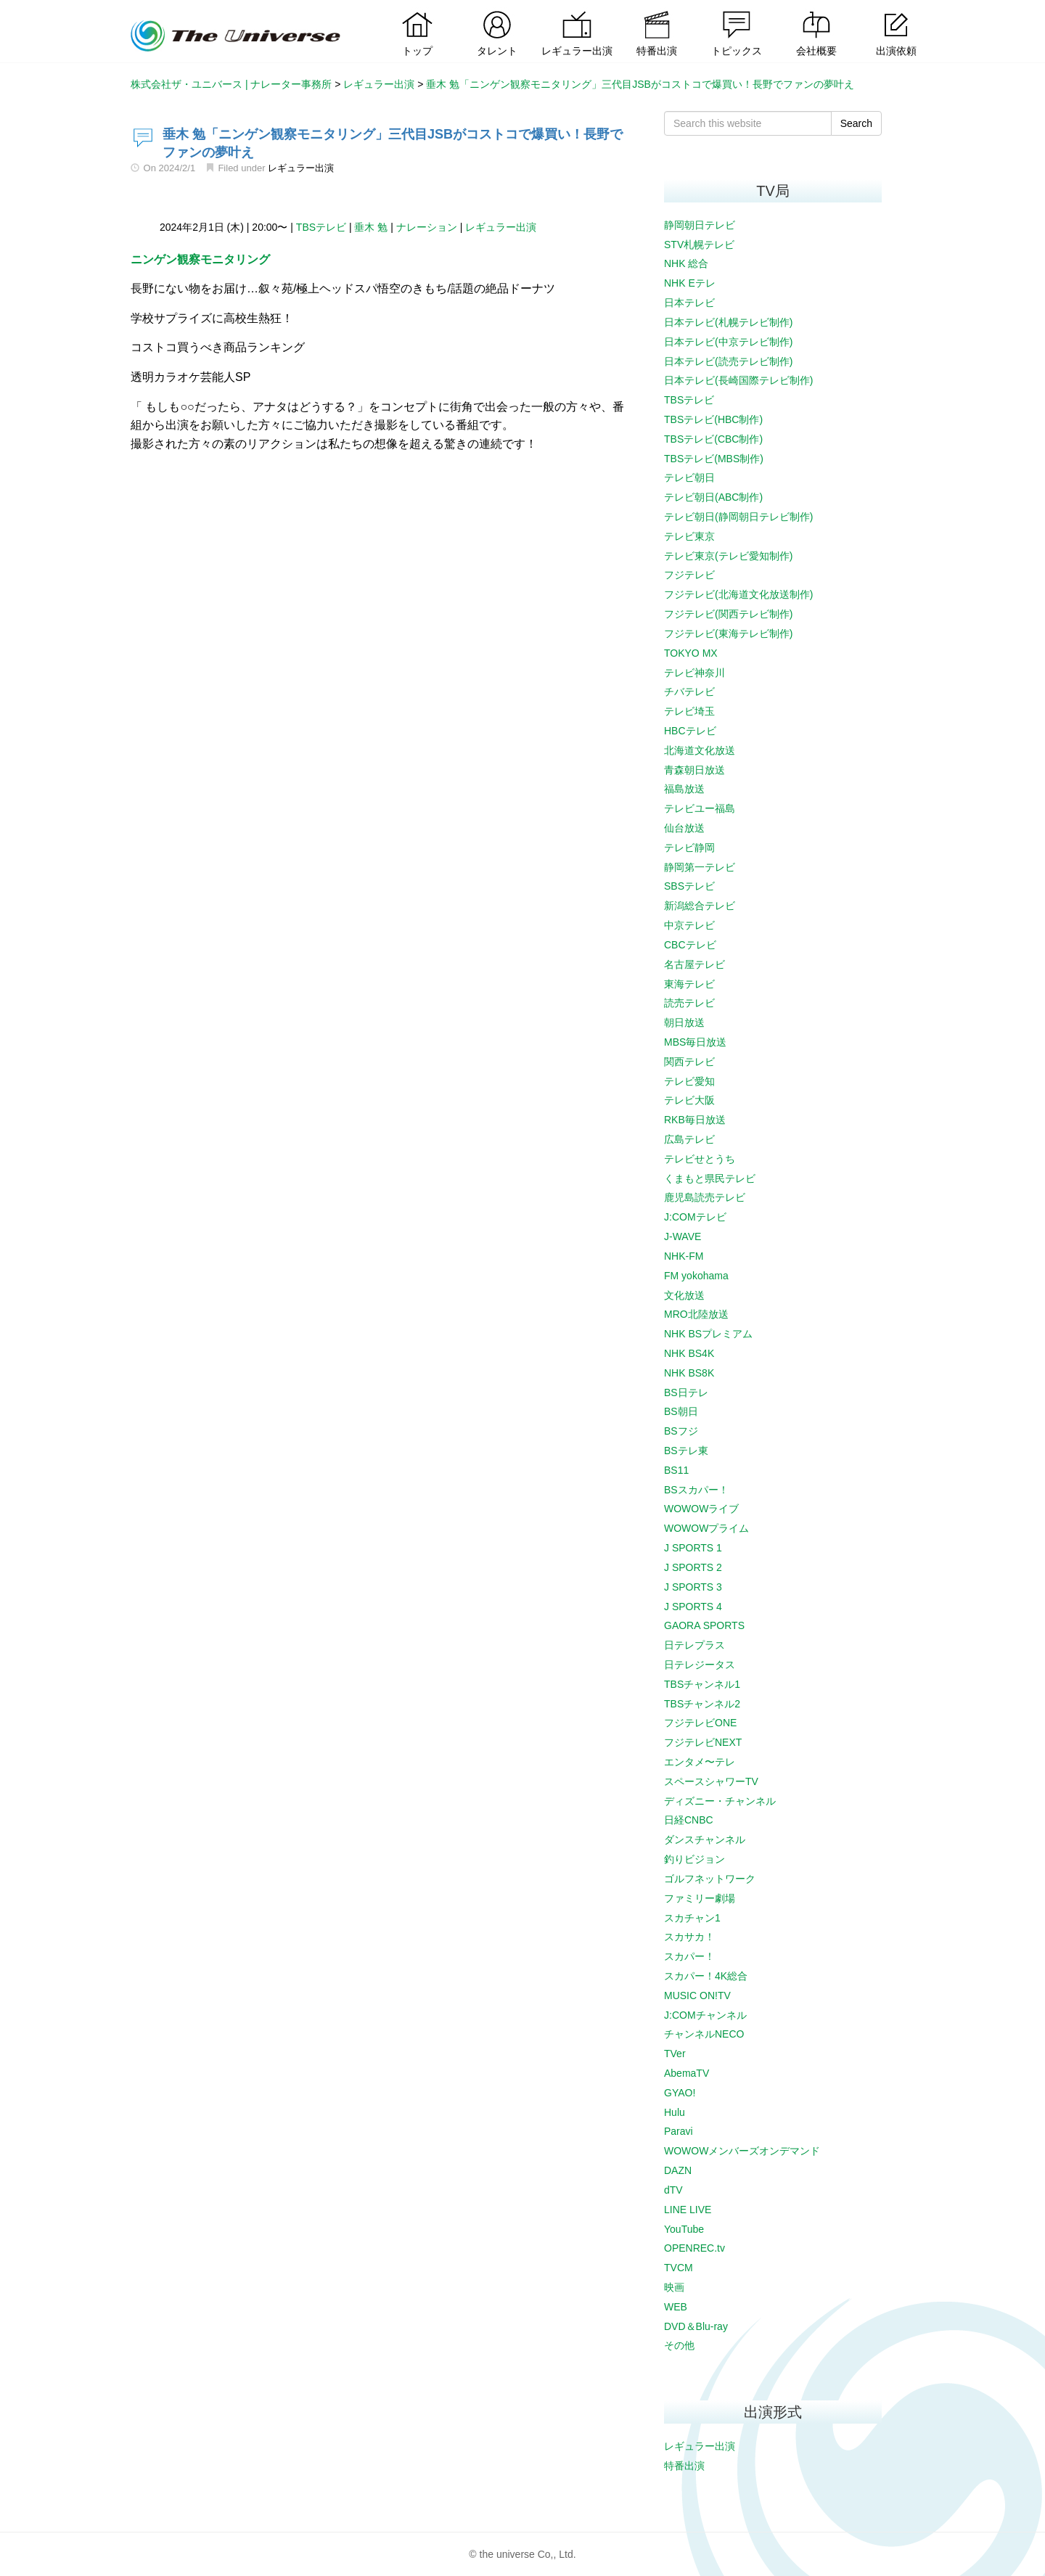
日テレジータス (699, 1664)
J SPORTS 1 (693, 1548)
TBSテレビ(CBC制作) (713, 439)
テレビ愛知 (689, 1081)
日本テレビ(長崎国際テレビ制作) (738, 380)
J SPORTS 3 (693, 1587)
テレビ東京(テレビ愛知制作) (728, 556)
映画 (674, 2287)
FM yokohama (696, 1275)
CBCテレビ (690, 945)
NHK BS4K (689, 1353)
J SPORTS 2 (693, 1567)
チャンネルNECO (704, 2034)
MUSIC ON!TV (697, 1995)
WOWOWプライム (706, 1528)
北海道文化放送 (699, 750)
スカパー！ (689, 1956)
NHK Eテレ (690, 283)
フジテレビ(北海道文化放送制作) (738, 594)
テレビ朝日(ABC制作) (713, 497)
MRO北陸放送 (696, 1314)
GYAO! (679, 2093)
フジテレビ (689, 575)
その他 (679, 2345)
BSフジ (681, 1431)
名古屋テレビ (694, 964)
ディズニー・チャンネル (720, 1801)
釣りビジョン (694, 1859)
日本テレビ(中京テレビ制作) (728, 342)
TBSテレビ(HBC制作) (713, 419)
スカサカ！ (689, 1937)
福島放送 (684, 789)
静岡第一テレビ (699, 867)
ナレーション (426, 227)
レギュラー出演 (301, 168)
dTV (673, 2190)
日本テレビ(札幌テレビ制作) (728, 322)
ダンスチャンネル (704, 1839)
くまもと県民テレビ (709, 1178)
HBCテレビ (690, 731)
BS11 (676, 1470)
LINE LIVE (687, 2209)
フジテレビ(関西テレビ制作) (728, 614)
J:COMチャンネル (705, 2015)
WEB (675, 2307)
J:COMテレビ (695, 1217)
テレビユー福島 (699, 808)
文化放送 (684, 1295)
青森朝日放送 (694, 770)
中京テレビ (689, 925)
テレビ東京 (689, 536)
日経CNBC (688, 1820)
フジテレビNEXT (703, 1742)
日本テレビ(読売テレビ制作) (728, 361)
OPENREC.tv (694, 2248)
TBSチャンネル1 (702, 1684)
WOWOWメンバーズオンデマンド (742, 2151)
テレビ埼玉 (689, 711)
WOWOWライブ (701, 1508)
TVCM (678, 2267)
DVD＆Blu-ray (696, 2326)
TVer (675, 2053)
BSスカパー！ (696, 1490)
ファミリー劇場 (699, 1898)
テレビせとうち (699, 1159)
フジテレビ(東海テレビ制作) (728, 633)
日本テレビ (689, 302)
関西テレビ (689, 1061)
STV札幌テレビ (699, 244)
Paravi (678, 2131)
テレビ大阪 (689, 1100)
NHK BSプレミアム (708, 1334)
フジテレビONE (700, 1722)
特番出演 (684, 2466)
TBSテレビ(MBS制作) (713, 458)
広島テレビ (689, 1139)
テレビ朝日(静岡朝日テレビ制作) (738, 516)
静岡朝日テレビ (699, 225)
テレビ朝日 (689, 477)
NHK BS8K (689, 1373)
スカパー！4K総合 (705, 1976)
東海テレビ (689, 984)
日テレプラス (694, 1645)
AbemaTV (686, 2073)
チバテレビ (689, 691)
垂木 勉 (371, 227)
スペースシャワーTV (711, 1781)
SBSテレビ (689, 886)
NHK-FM (683, 1256)
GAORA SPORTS (704, 1625)
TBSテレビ (321, 227)
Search (856, 123)
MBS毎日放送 (695, 1042)
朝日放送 (684, 1022)
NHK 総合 (686, 263)
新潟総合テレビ (699, 905)
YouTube (684, 2229)
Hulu (674, 2112)
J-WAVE (682, 1236)
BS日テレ (686, 1392)
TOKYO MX (691, 653)
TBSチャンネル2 (702, 1704)
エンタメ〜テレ (699, 1762)
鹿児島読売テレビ (704, 1197)
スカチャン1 (692, 1918)
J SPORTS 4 (693, 1606)
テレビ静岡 (689, 847)
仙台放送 (684, 828)
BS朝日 (681, 1411)
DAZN (678, 2170)
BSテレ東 (686, 1450)
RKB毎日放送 (695, 1119)
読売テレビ (689, 1003)
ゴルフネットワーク (709, 1878)
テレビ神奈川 (694, 672)
